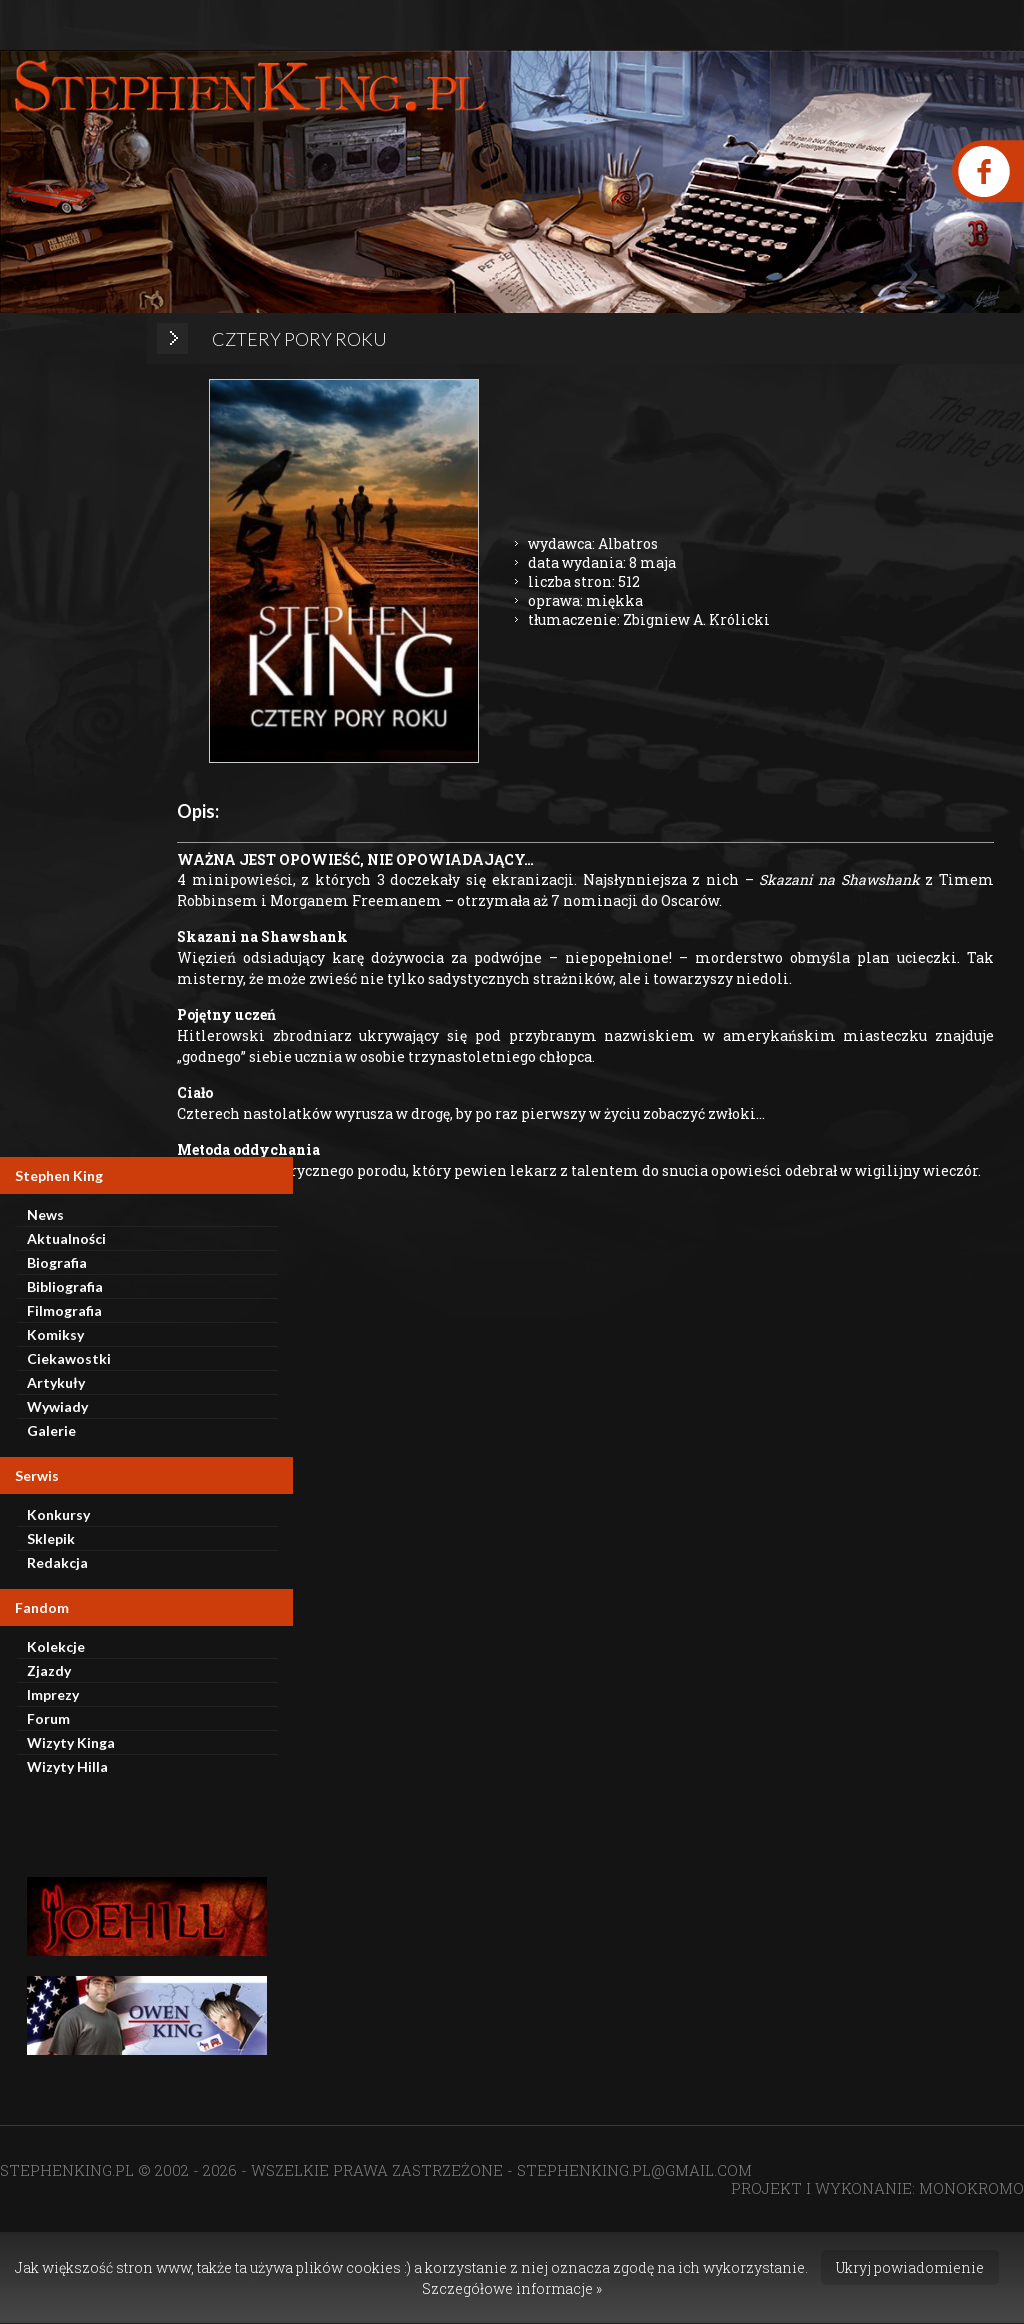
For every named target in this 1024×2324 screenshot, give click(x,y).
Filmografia (64, 1310)
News (45, 1214)
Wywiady (57, 1406)
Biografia (57, 1262)
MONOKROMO (971, 2188)
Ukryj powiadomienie (910, 2267)
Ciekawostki (69, 1358)
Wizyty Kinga (71, 1742)
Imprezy (53, 1694)
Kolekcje (56, 1646)
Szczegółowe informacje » (512, 2288)
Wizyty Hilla (67, 1766)
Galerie (51, 1430)
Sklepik (51, 1538)
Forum (48, 1718)
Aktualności (66, 1238)
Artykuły (56, 1382)
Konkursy (58, 1514)
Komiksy (55, 1334)
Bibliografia (65, 1286)
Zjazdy (49, 1670)
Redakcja (57, 1562)
